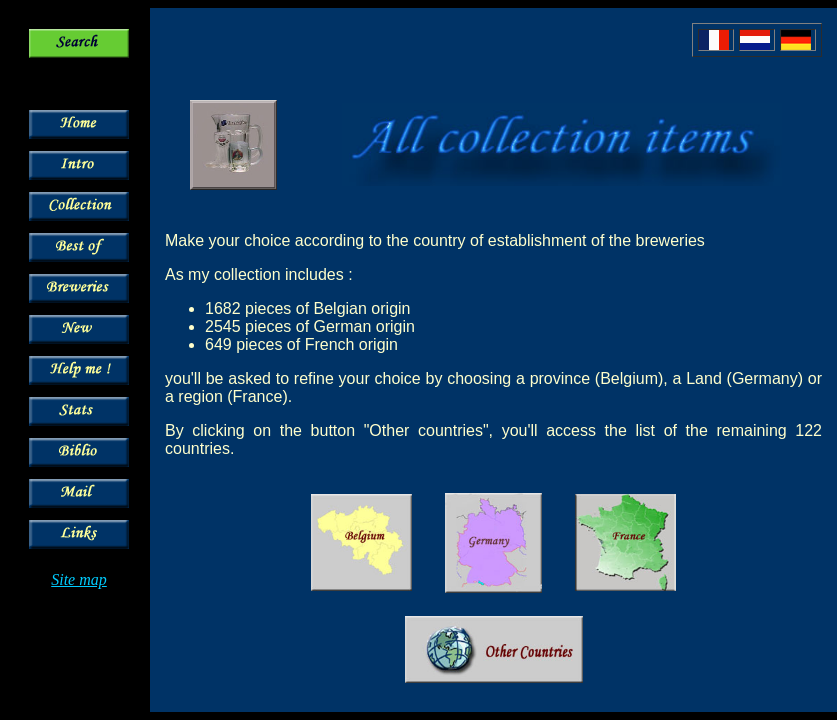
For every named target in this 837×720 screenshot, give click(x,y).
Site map (79, 579)
